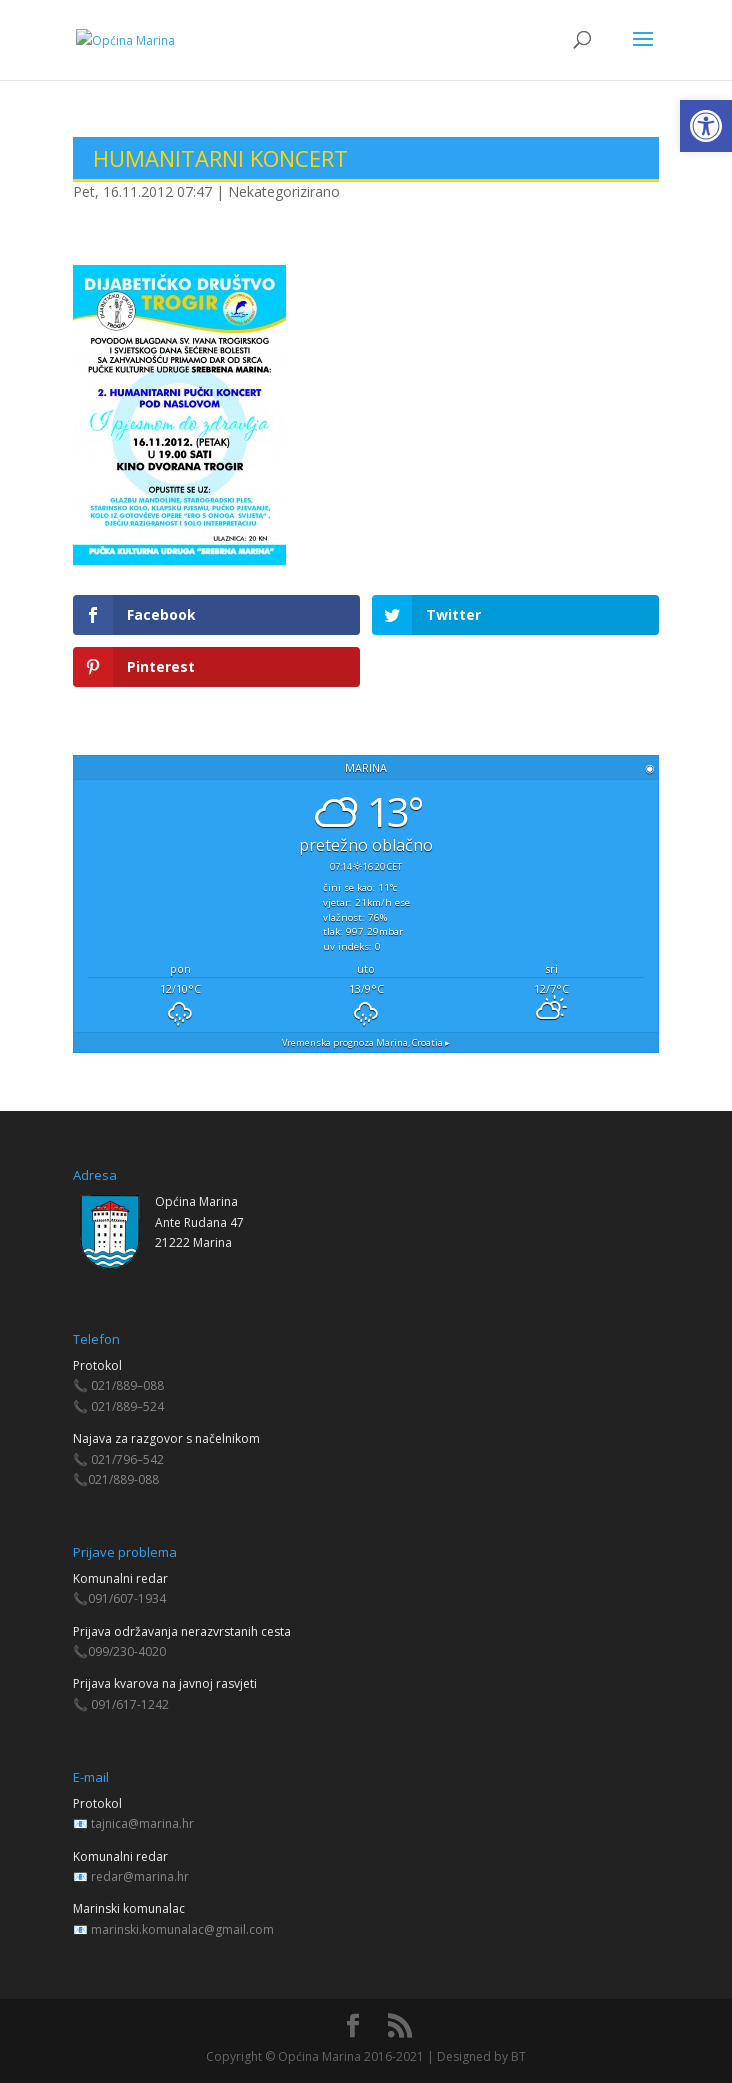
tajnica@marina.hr (142, 1823)
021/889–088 (127, 1385)
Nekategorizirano (284, 191)
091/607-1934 (127, 1598)
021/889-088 (123, 1479)
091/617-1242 (130, 1704)
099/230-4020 (127, 1651)
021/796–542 (127, 1459)
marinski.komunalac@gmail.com (182, 1929)
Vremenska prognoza (366, 1042)
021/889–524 (127, 1406)
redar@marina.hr (140, 1876)
